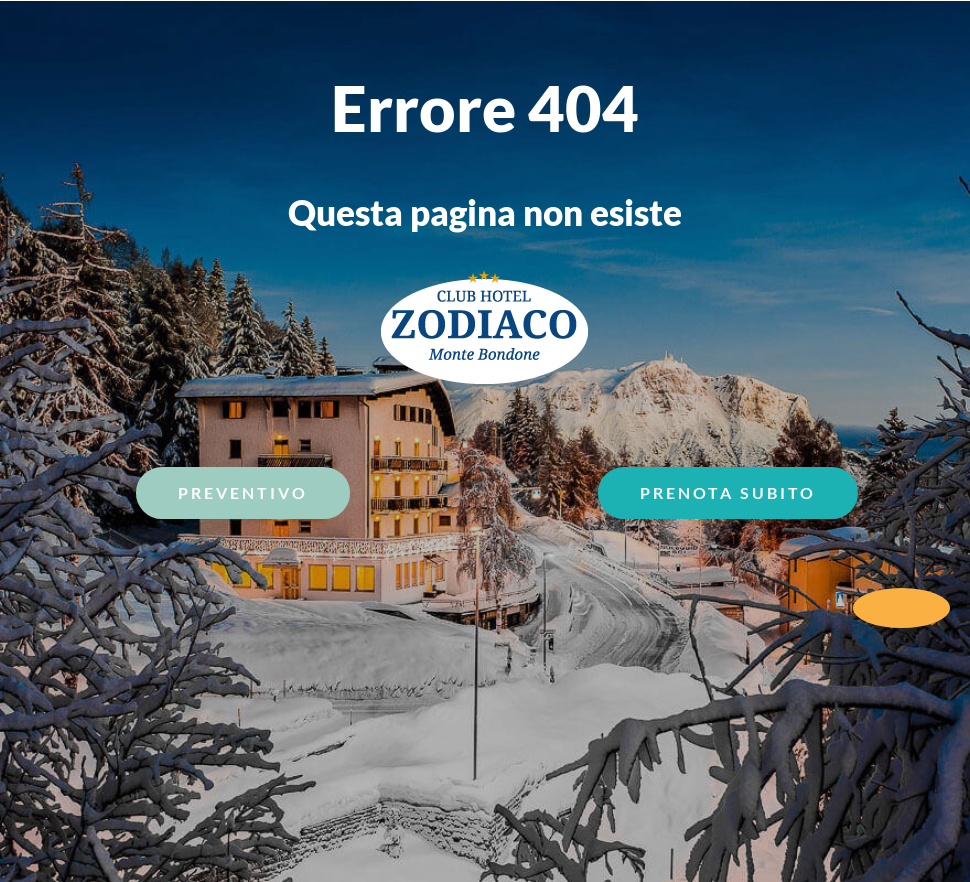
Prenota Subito (728, 492)
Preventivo (243, 492)
